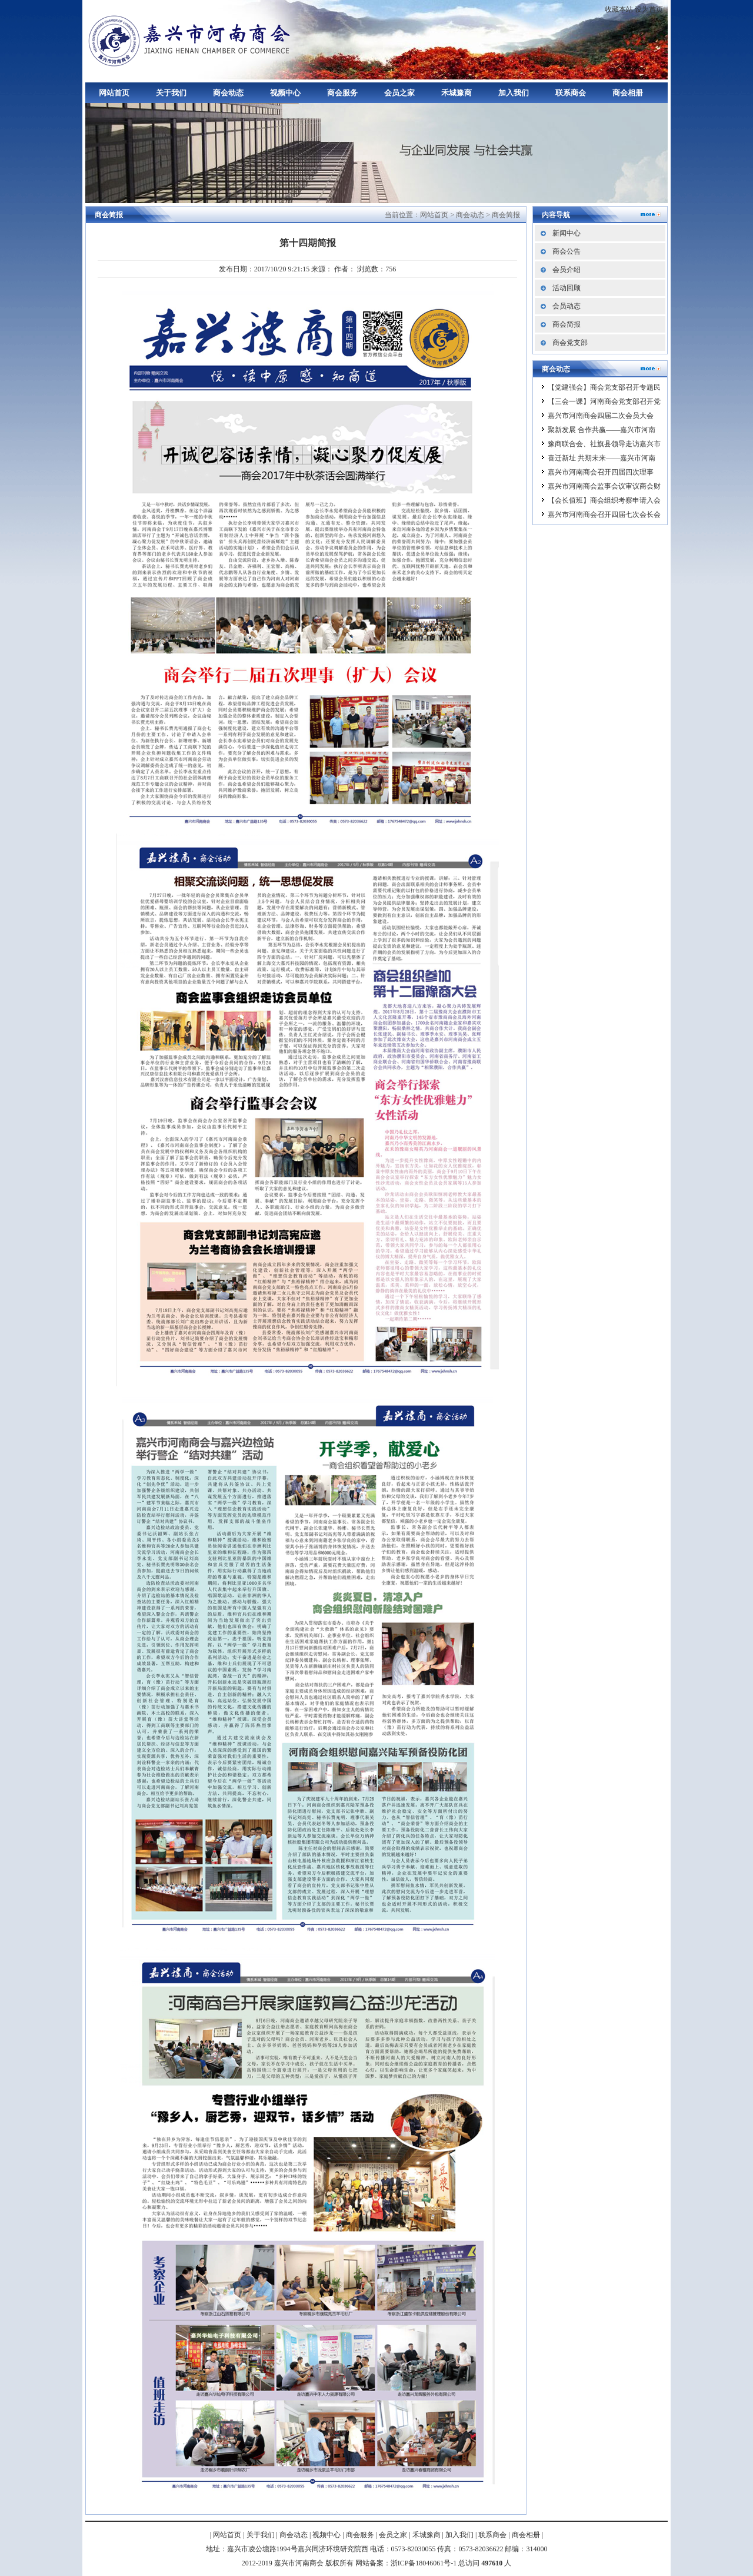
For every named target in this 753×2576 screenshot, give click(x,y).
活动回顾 (566, 288)
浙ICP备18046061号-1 (424, 2563)
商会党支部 (570, 342)
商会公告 (566, 251)
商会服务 (342, 92)
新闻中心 (566, 233)
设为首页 (649, 9)
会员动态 (566, 306)
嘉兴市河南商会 (191, 39)
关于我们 (171, 92)
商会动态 (228, 92)
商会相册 (627, 92)
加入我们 (513, 92)
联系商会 (570, 92)
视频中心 (285, 92)
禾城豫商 (456, 92)
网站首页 (114, 92)
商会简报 (506, 215)
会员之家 (399, 92)
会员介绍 (566, 269)
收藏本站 (619, 9)
